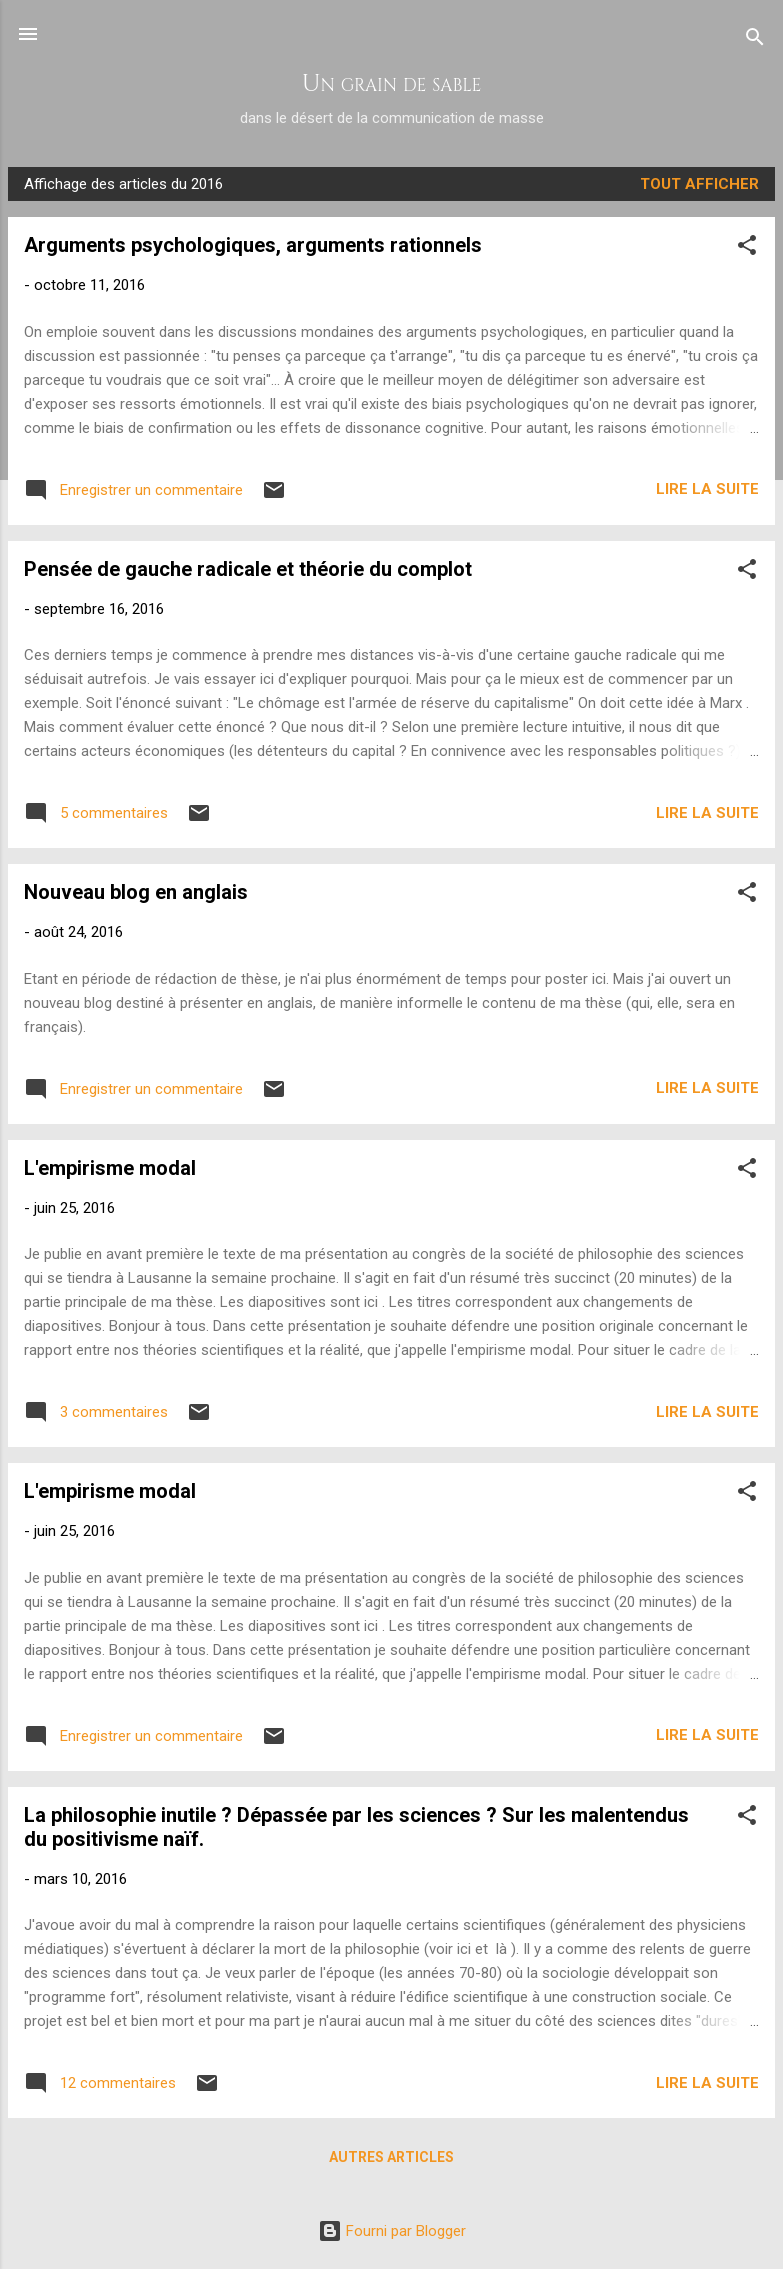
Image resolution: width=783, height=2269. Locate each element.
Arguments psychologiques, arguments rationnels (253, 245)
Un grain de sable (392, 84)
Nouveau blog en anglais (136, 892)
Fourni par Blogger (392, 2231)
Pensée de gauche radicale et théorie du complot (248, 569)
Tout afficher (699, 184)
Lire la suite (707, 489)
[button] (747, 248)
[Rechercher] (755, 40)
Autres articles (391, 2157)
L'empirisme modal (110, 1168)
